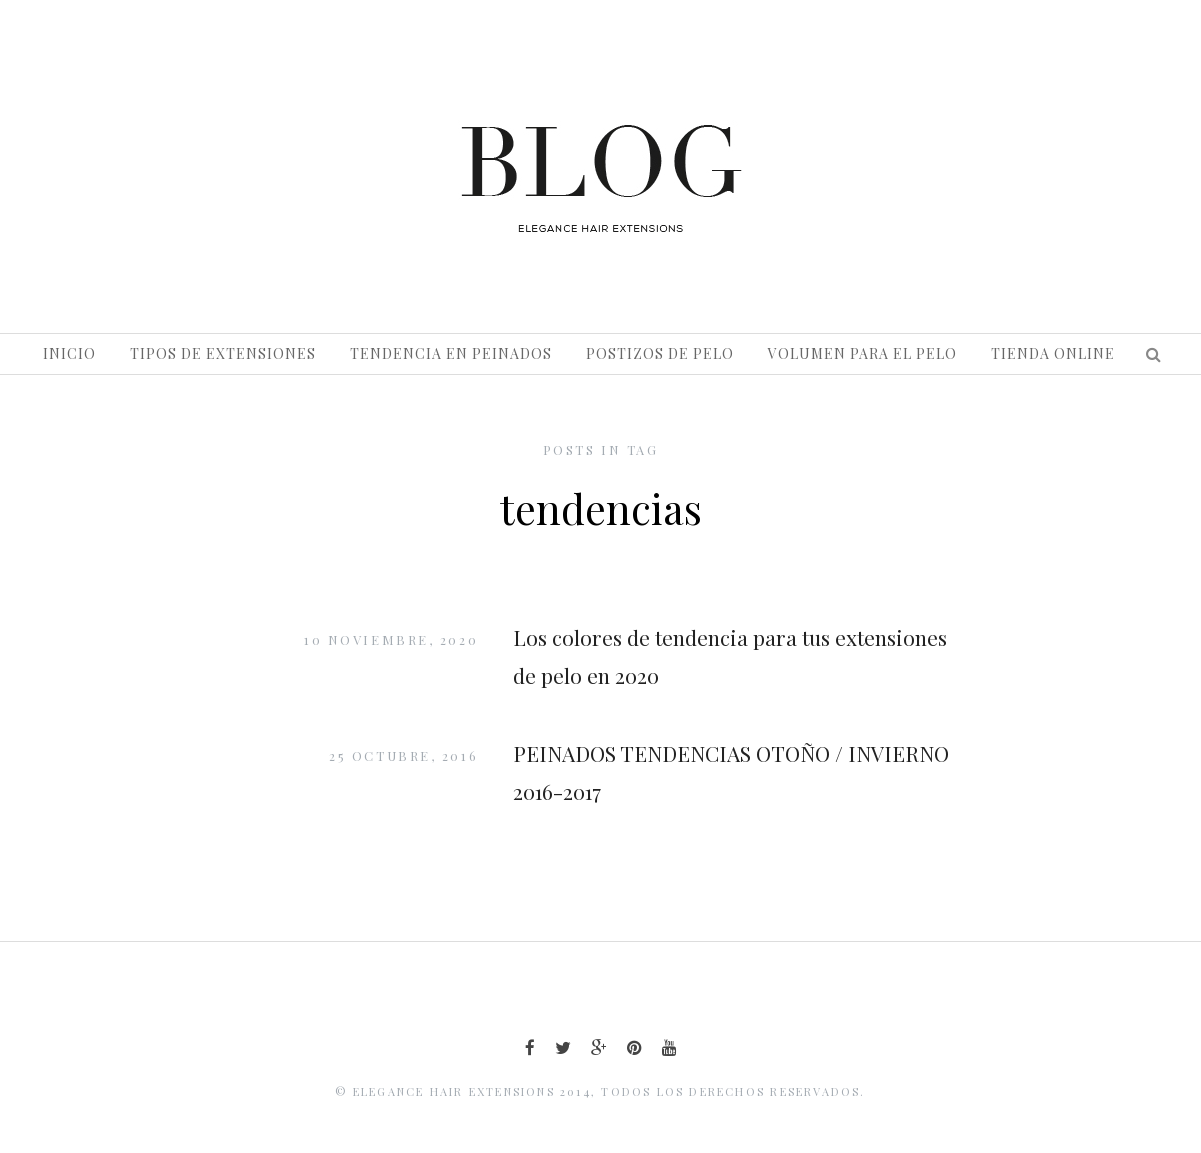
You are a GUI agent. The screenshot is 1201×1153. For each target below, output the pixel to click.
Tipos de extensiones (223, 353)
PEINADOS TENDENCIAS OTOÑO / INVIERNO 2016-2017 (731, 772)
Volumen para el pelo (862, 353)
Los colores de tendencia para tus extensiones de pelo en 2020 (730, 656)
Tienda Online (1053, 353)
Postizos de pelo (660, 353)
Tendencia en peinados (451, 353)
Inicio (69, 353)
